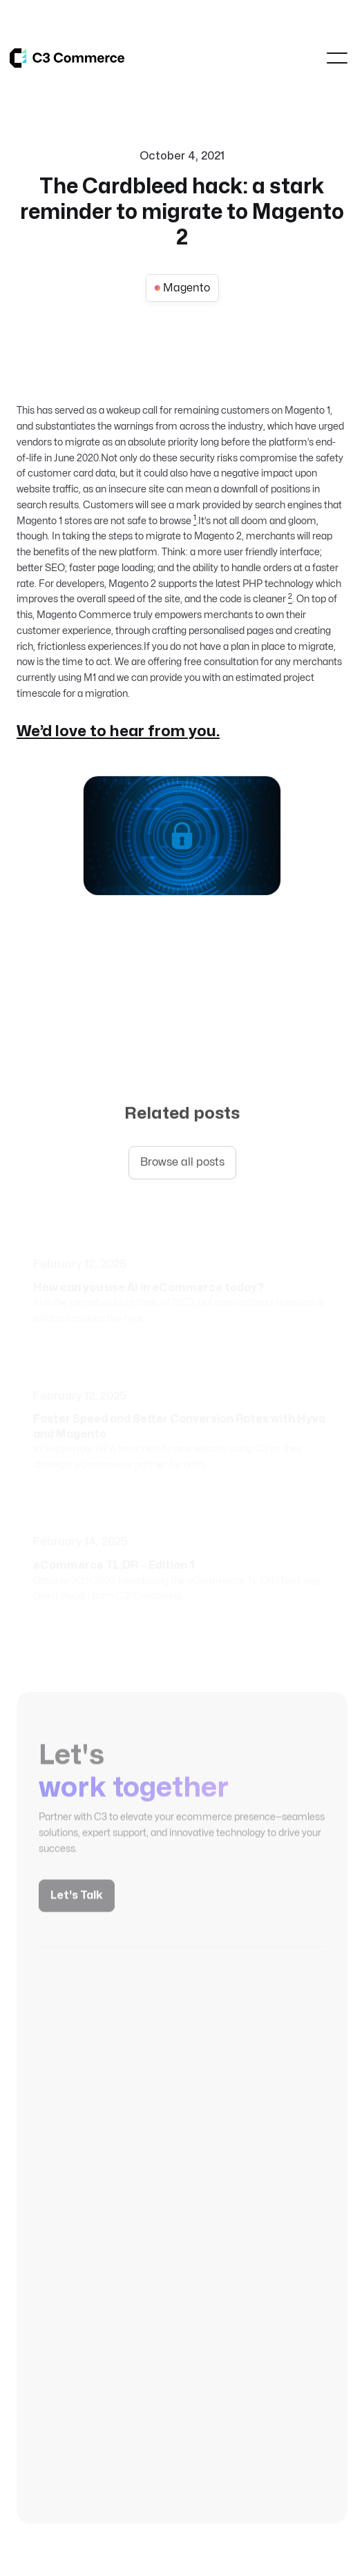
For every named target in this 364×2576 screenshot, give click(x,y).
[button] (337, 58)
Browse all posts (182, 1163)
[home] (67, 58)
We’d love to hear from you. (118, 731)
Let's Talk (76, 1903)
